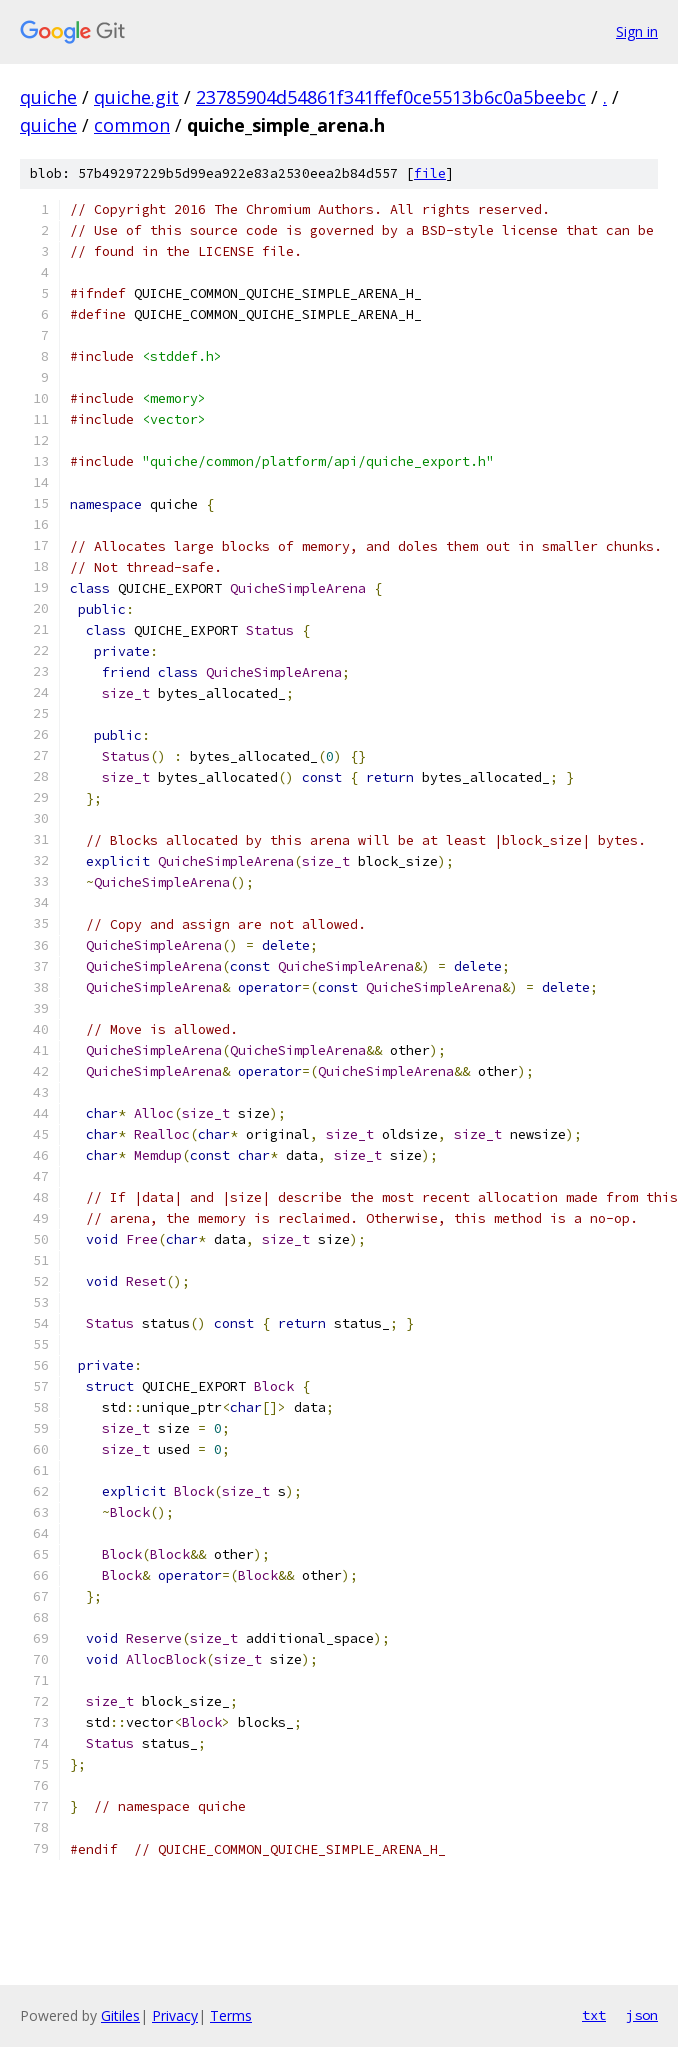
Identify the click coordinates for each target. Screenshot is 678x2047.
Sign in (637, 31)
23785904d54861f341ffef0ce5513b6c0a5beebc (391, 97)
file (430, 173)
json (642, 2015)
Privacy (175, 2015)
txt (594, 2015)
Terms (231, 2015)
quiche (48, 97)
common (132, 125)
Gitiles (120, 2015)
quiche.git (136, 97)
